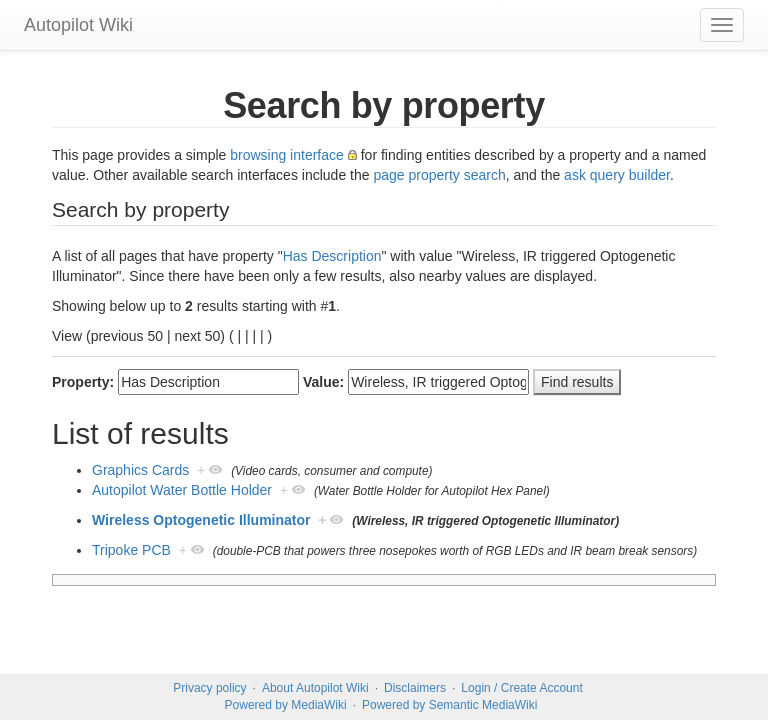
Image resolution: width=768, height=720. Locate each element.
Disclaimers (415, 688)
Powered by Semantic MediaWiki (449, 705)
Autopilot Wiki (78, 25)
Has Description (332, 256)
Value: (323, 382)
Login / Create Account (521, 688)
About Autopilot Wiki (315, 688)
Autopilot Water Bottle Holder (182, 490)
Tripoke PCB (131, 550)
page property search (439, 175)
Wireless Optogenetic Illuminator (201, 520)
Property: (83, 382)
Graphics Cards (140, 470)
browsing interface (287, 155)
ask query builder (617, 175)
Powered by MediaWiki (286, 705)
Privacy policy (209, 688)
